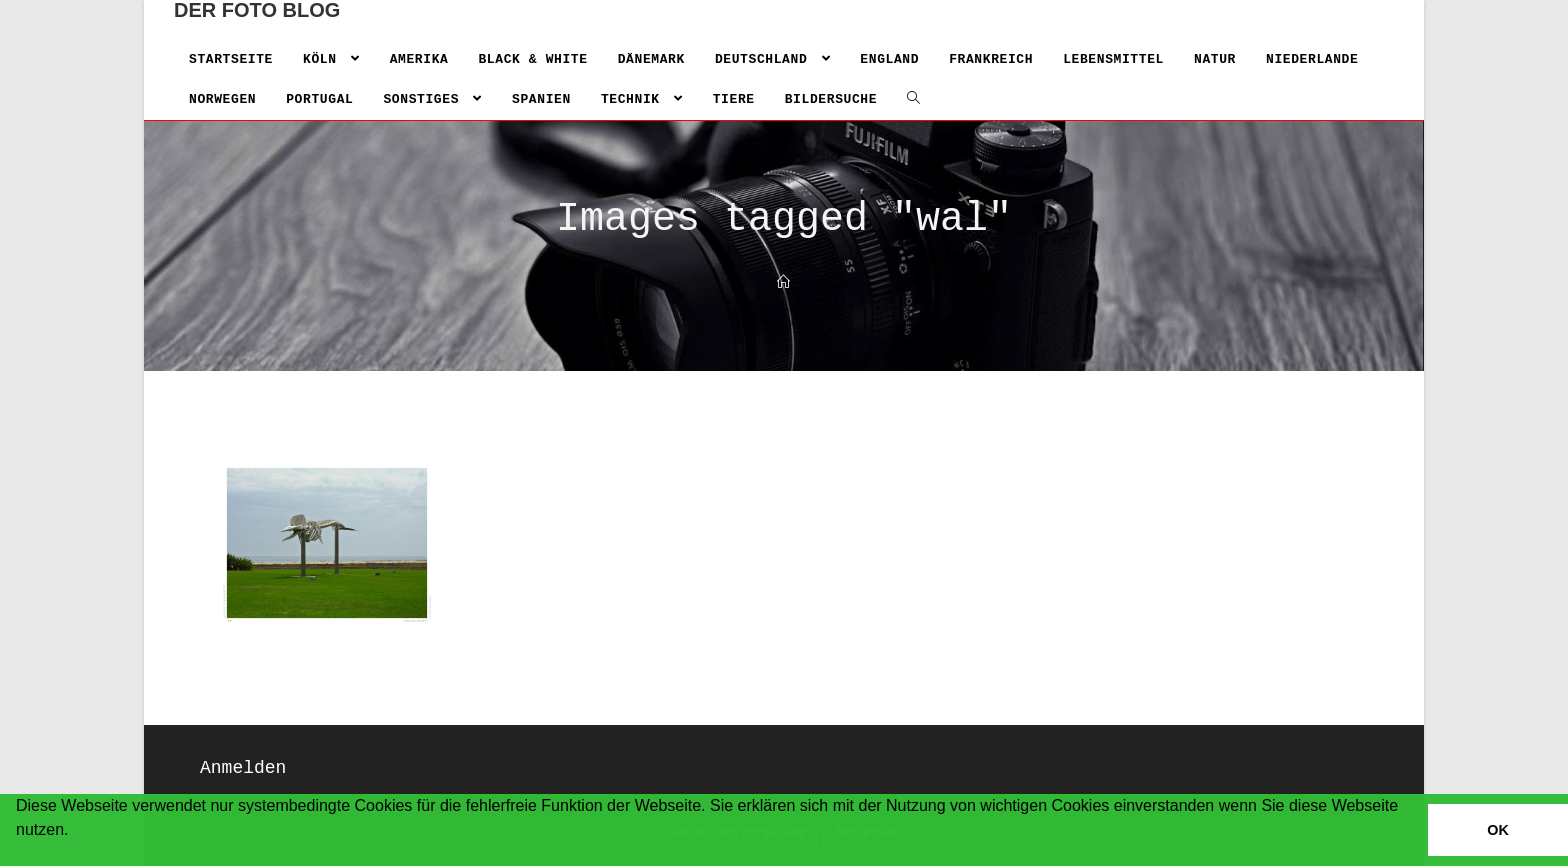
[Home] (783, 283)
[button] (19, 856)
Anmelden (243, 768)
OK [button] (1498, 830)
